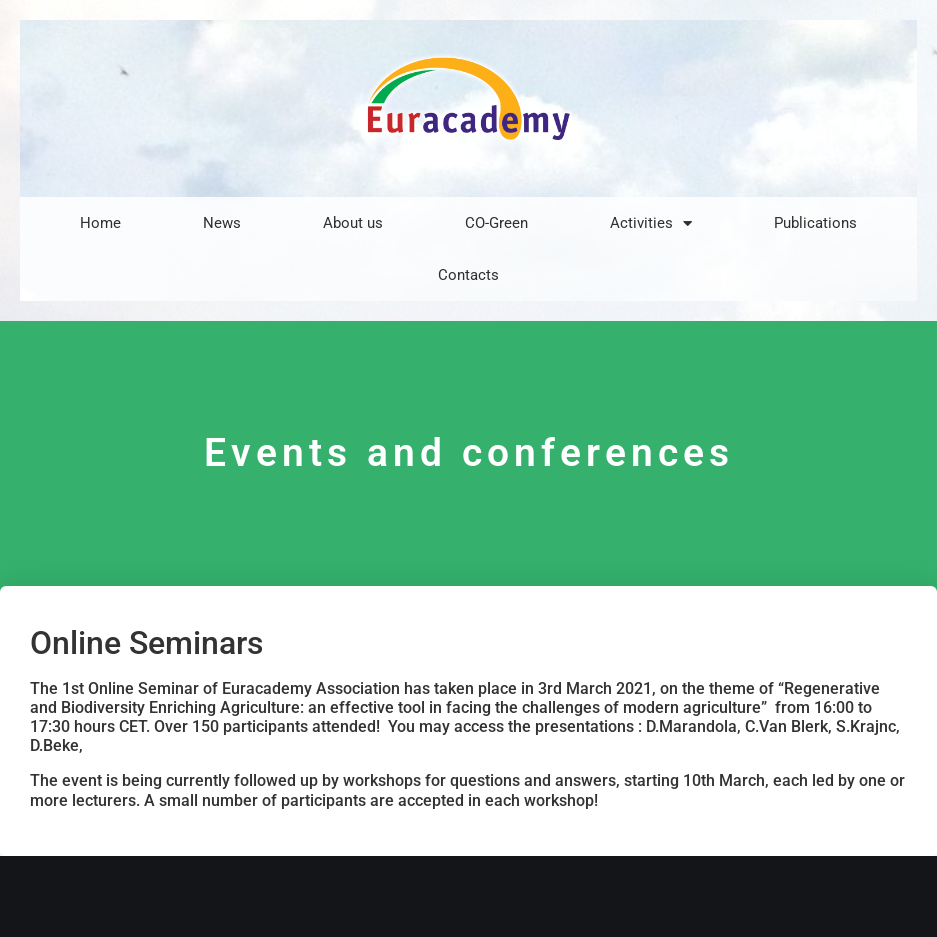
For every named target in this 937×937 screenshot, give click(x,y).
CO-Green (496, 223)
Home (100, 223)
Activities (651, 223)
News (222, 223)
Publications (815, 223)
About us (353, 223)
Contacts (468, 275)
